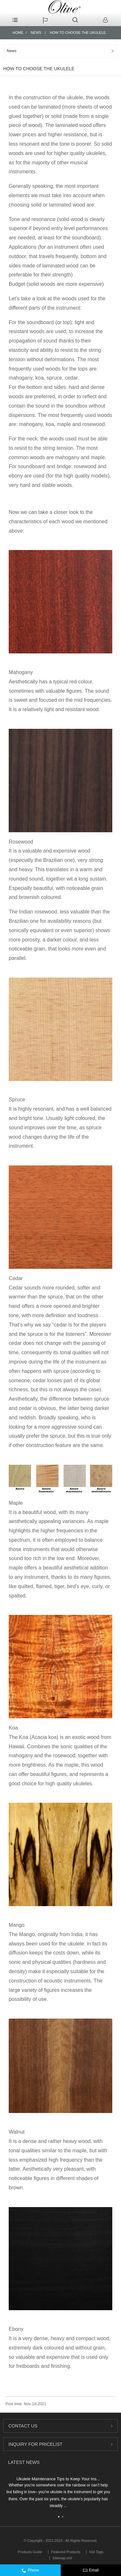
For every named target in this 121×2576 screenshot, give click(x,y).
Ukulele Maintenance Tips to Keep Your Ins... (58, 2478)
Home (18, 32)
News (36, 32)
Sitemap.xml (62, 2558)
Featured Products (66, 2552)
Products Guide (30, 2552)
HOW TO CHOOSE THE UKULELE (78, 32)
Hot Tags (96, 2552)
